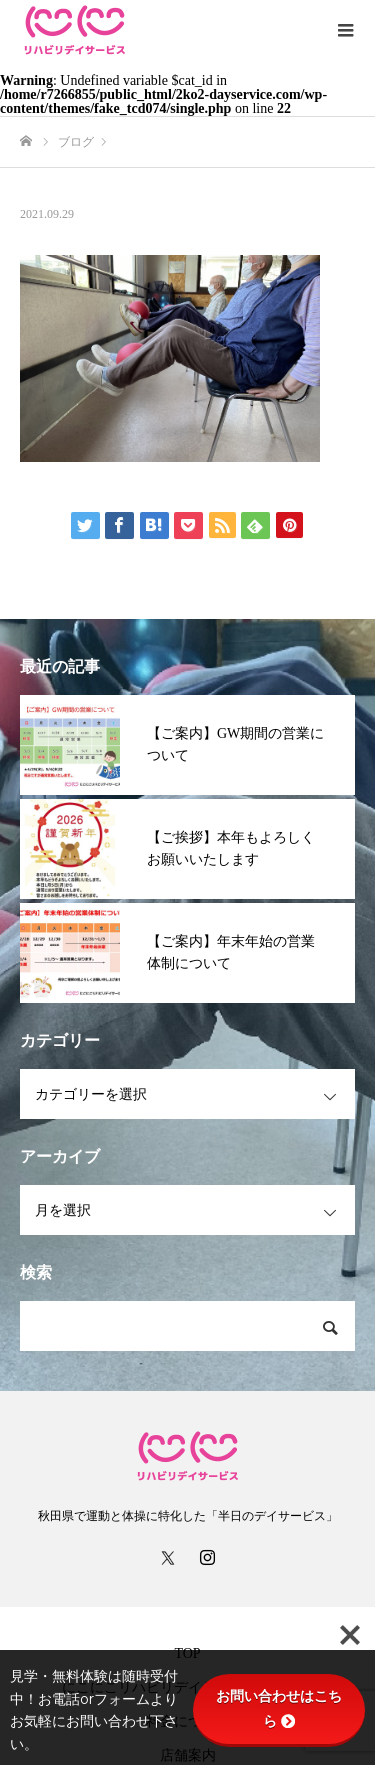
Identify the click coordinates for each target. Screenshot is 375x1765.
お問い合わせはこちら (279, 1708)
